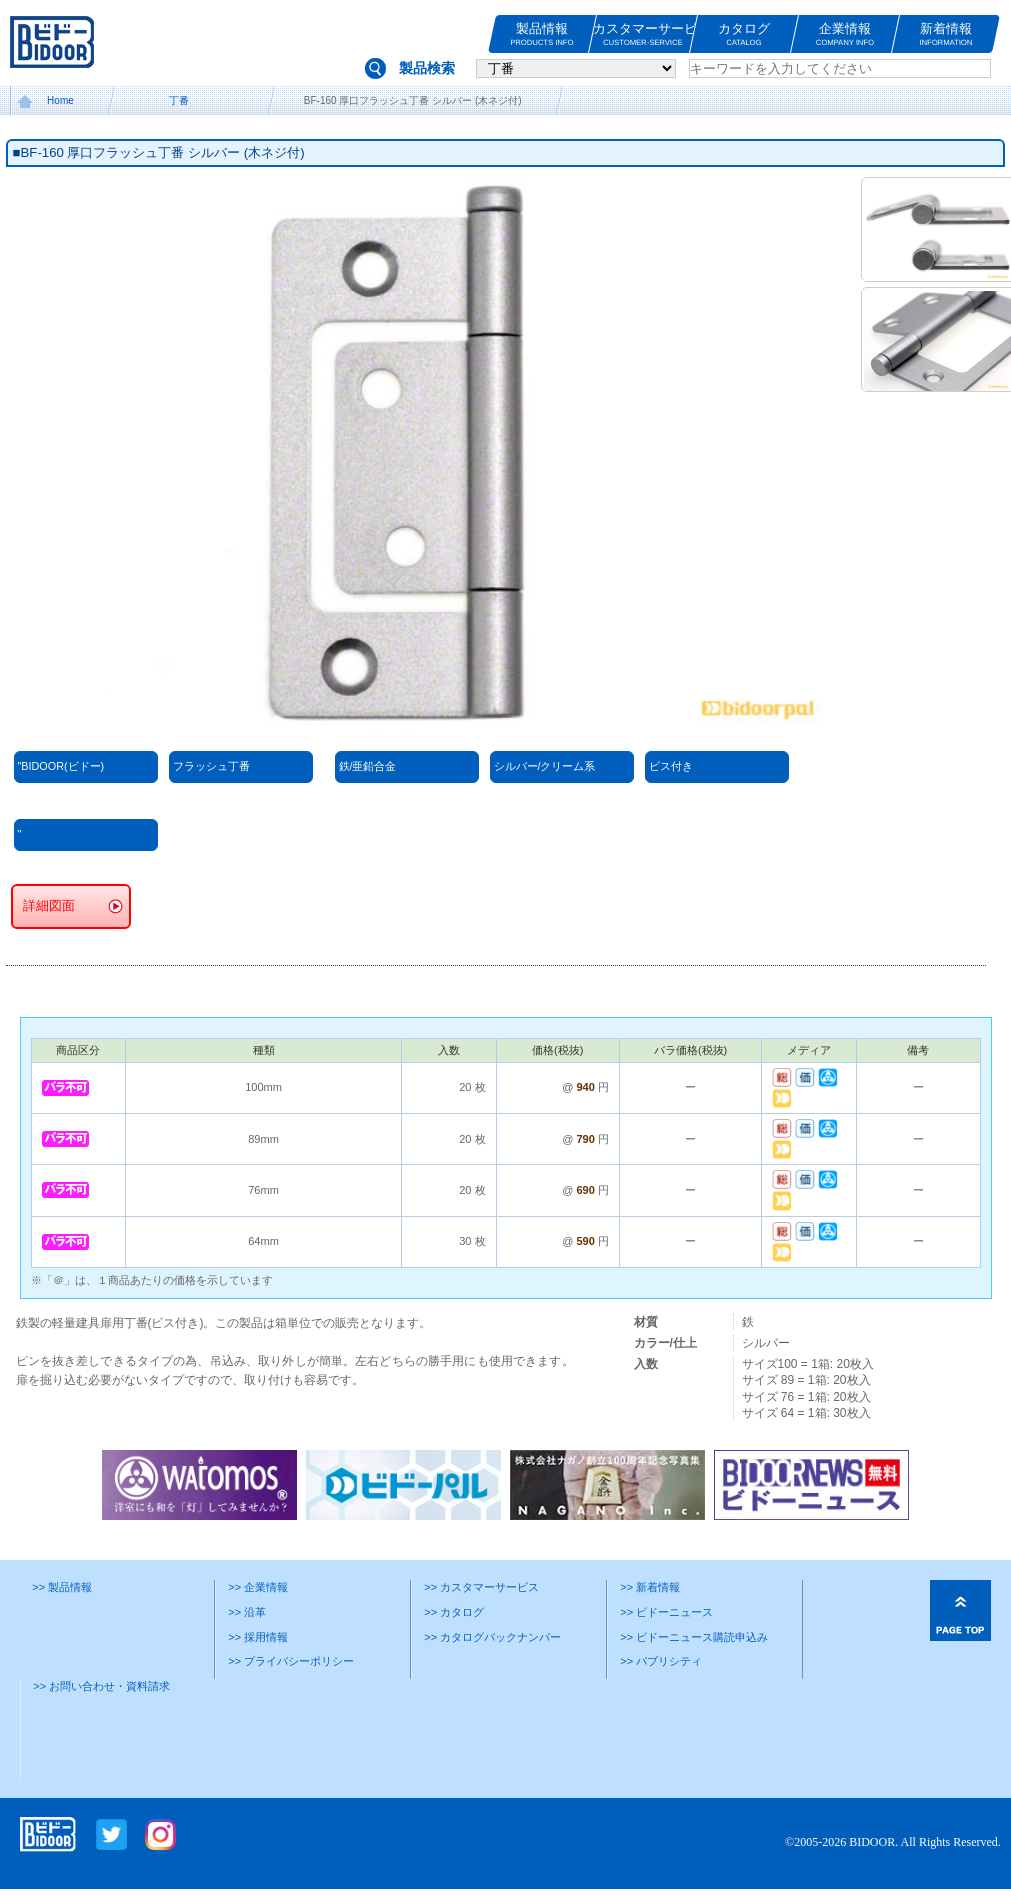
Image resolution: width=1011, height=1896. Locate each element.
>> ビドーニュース (666, 1612)
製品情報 (542, 34)
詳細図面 (49, 906)
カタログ (744, 34)
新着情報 (946, 34)
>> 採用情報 (258, 1637)
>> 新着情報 (650, 1587)
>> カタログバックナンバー (492, 1637)
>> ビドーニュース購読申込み (694, 1637)
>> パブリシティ (661, 1661)
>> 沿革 (247, 1612)
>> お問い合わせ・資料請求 (101, 1686)
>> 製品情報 (62, 1587)
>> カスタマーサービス (481, 1587)
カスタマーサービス (643, 34)
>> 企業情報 (258, 1587)
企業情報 (845, 34)
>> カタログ (454, 1612)
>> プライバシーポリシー (291, 1661)
